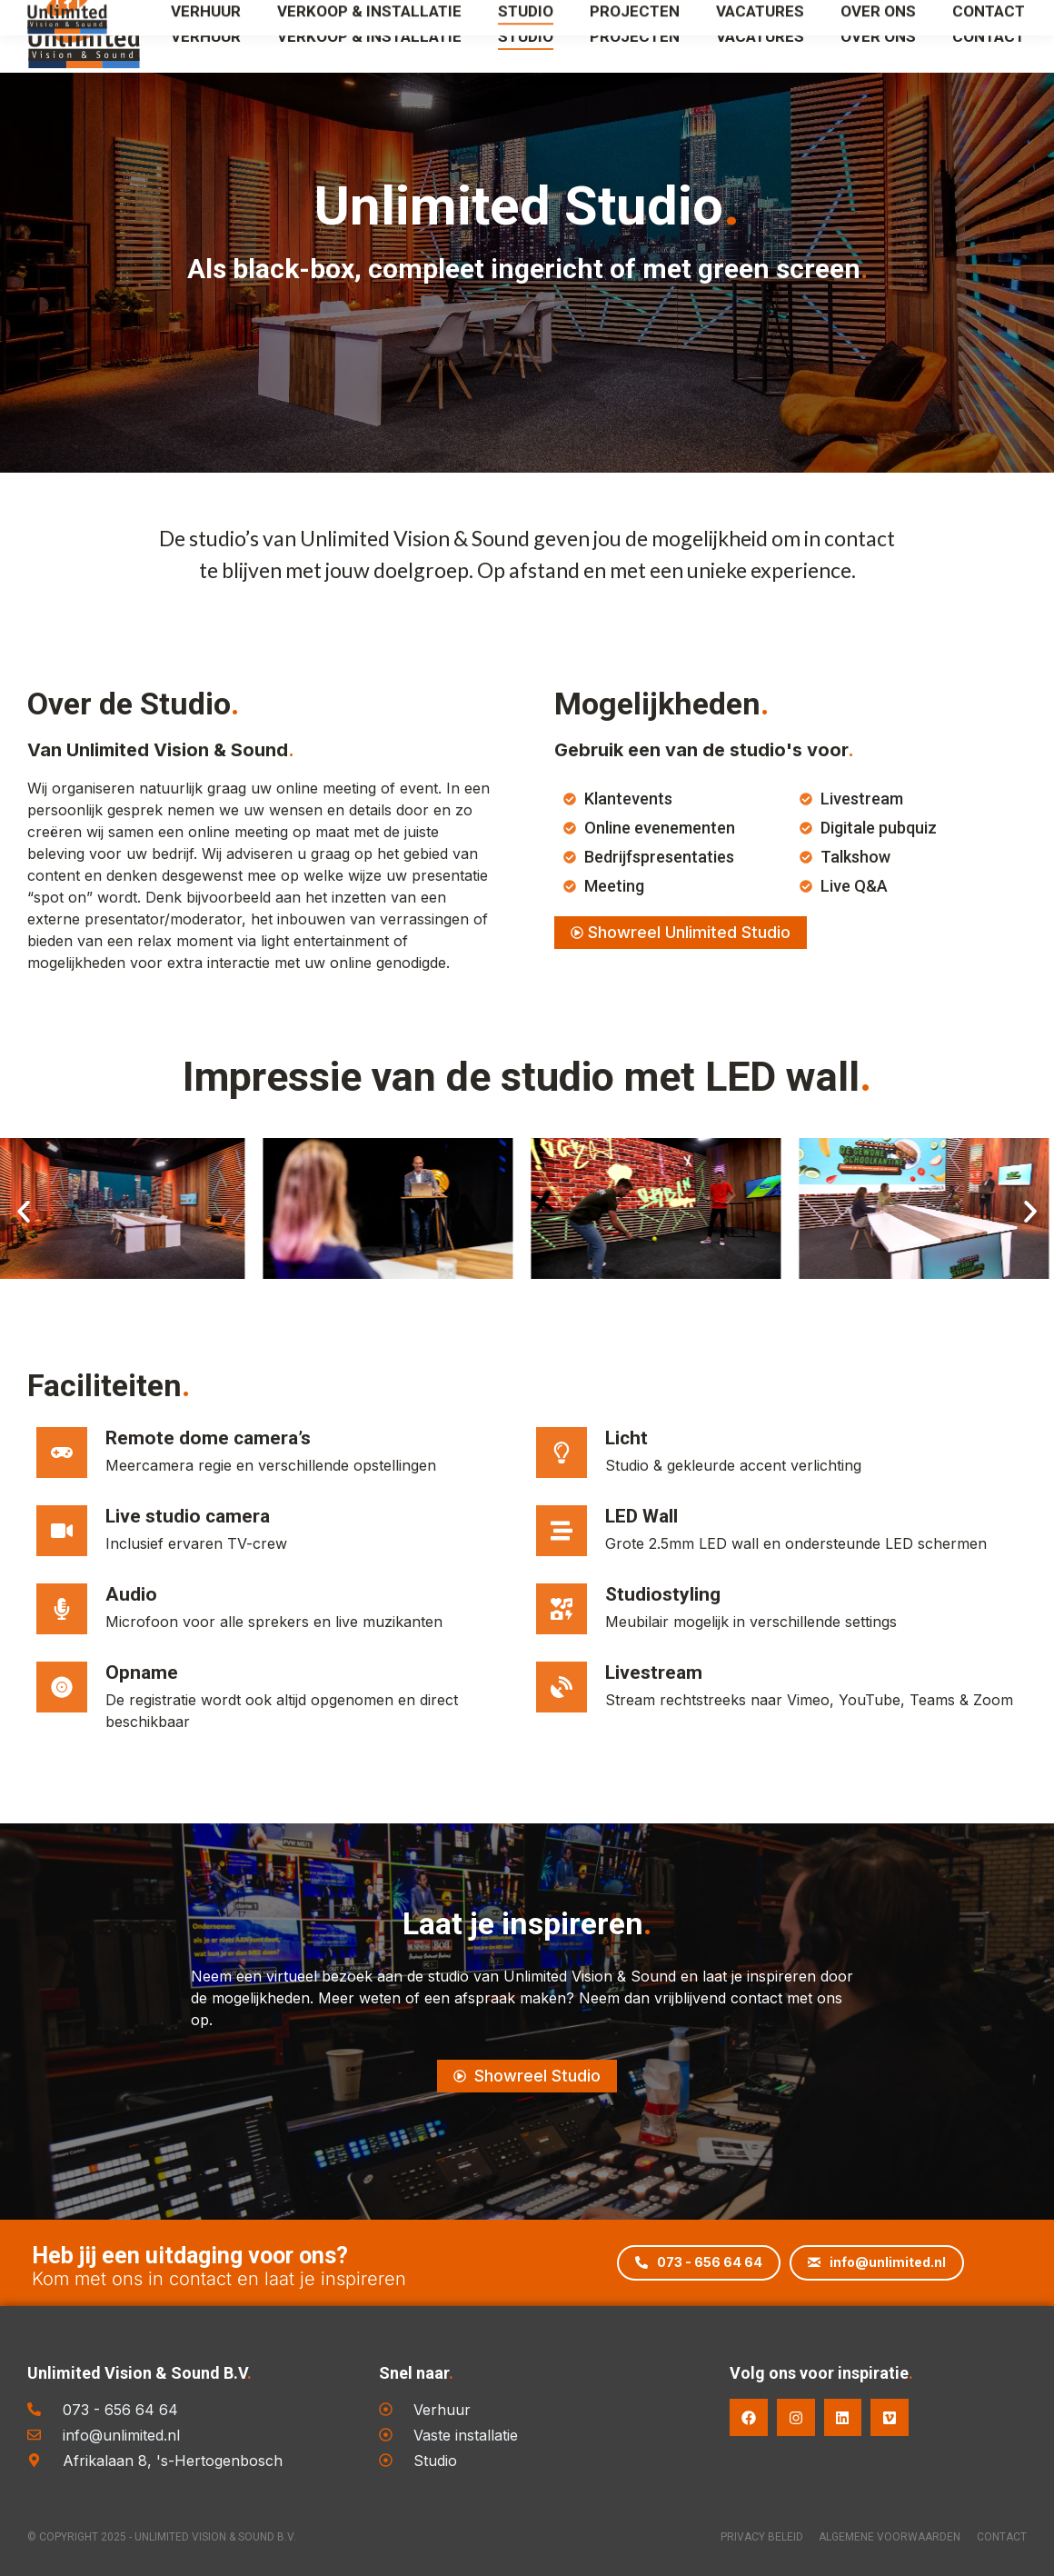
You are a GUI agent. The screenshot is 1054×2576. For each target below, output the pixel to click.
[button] (23, 1211)
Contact (1002, 2537)
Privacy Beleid (739, 2537)
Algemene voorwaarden (879, 2537)
